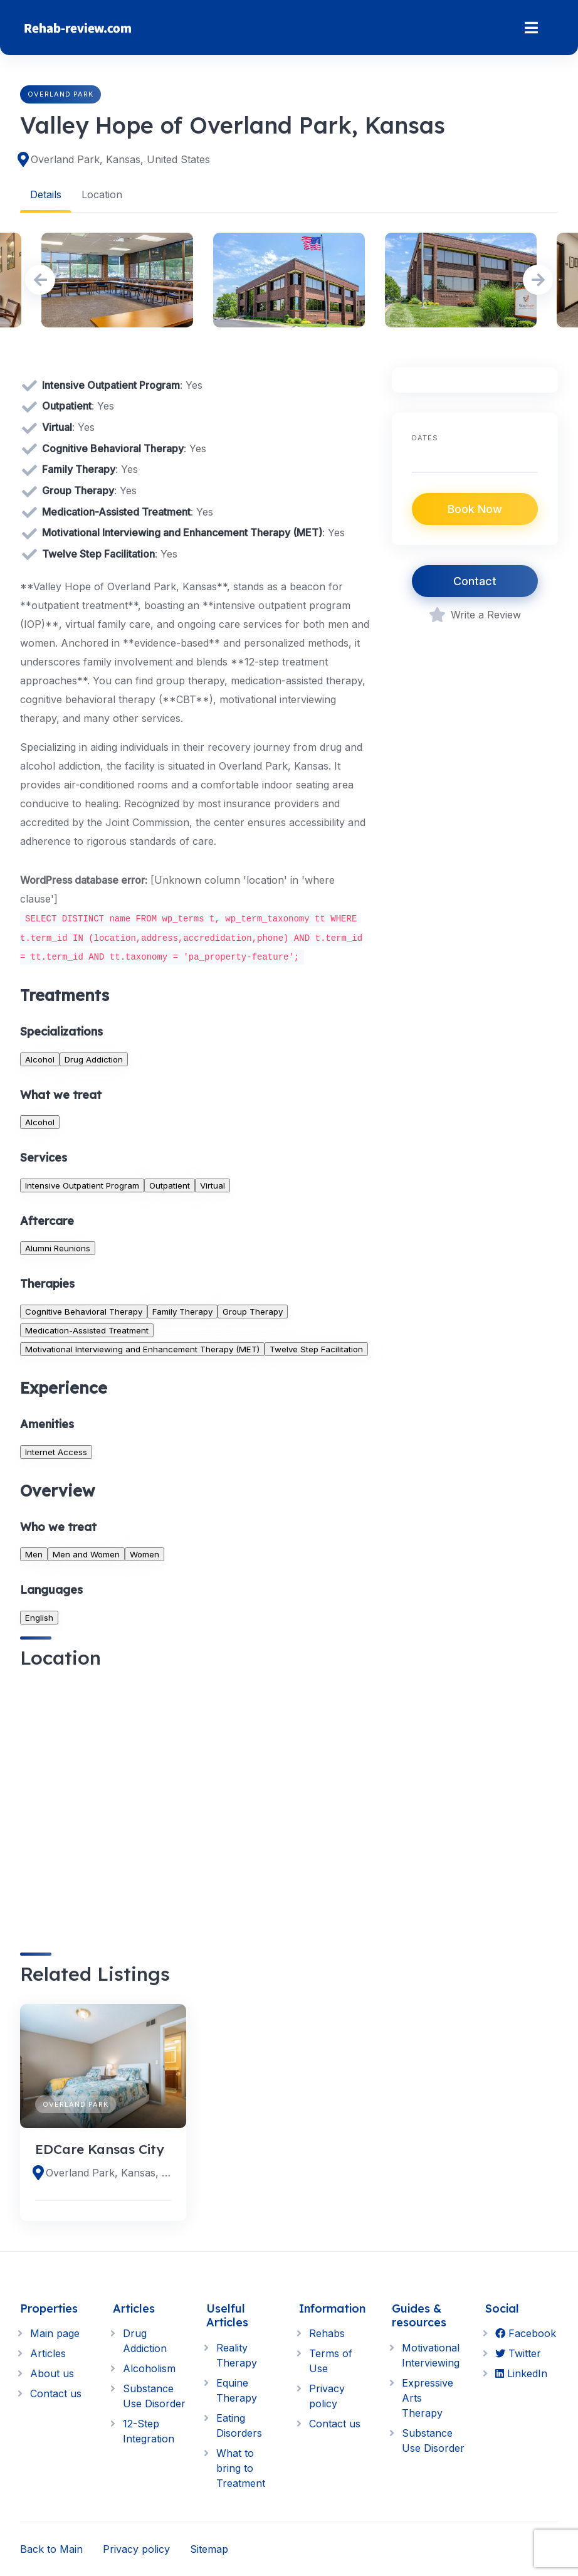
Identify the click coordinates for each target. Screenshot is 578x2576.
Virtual (212, 1185)
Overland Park (60, 94)
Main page (55, 2333)
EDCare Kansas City (99, 2149)
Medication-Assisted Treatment (87, 1330)
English (39, 1617)
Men (34, 1554)
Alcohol (40, 1059)
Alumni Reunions (57, 1248)
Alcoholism (149, 2368)
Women (144, 1554)
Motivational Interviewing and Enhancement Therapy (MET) (142, 1349)
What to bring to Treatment (240, 2467)
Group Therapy (253, 1311)
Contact (475, 581)
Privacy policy (136, 2548)
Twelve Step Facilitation (316, 1349)
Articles (48, 2353)
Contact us (55, 2393)
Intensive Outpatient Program (82, 1185)
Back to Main (51, 2548)
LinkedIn (521, 2373)
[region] (196, 1799)
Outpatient (169, 1185)
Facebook (525, 2333)
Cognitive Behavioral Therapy (83, 1311)
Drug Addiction (94, 1059)
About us (52, 2373)
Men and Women (86, 1554)
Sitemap (209, 2548)
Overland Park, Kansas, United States (120, 159)
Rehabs (327, 2333)
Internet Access (56, 1451)
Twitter (518, 2353)
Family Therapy (182, 1311)
